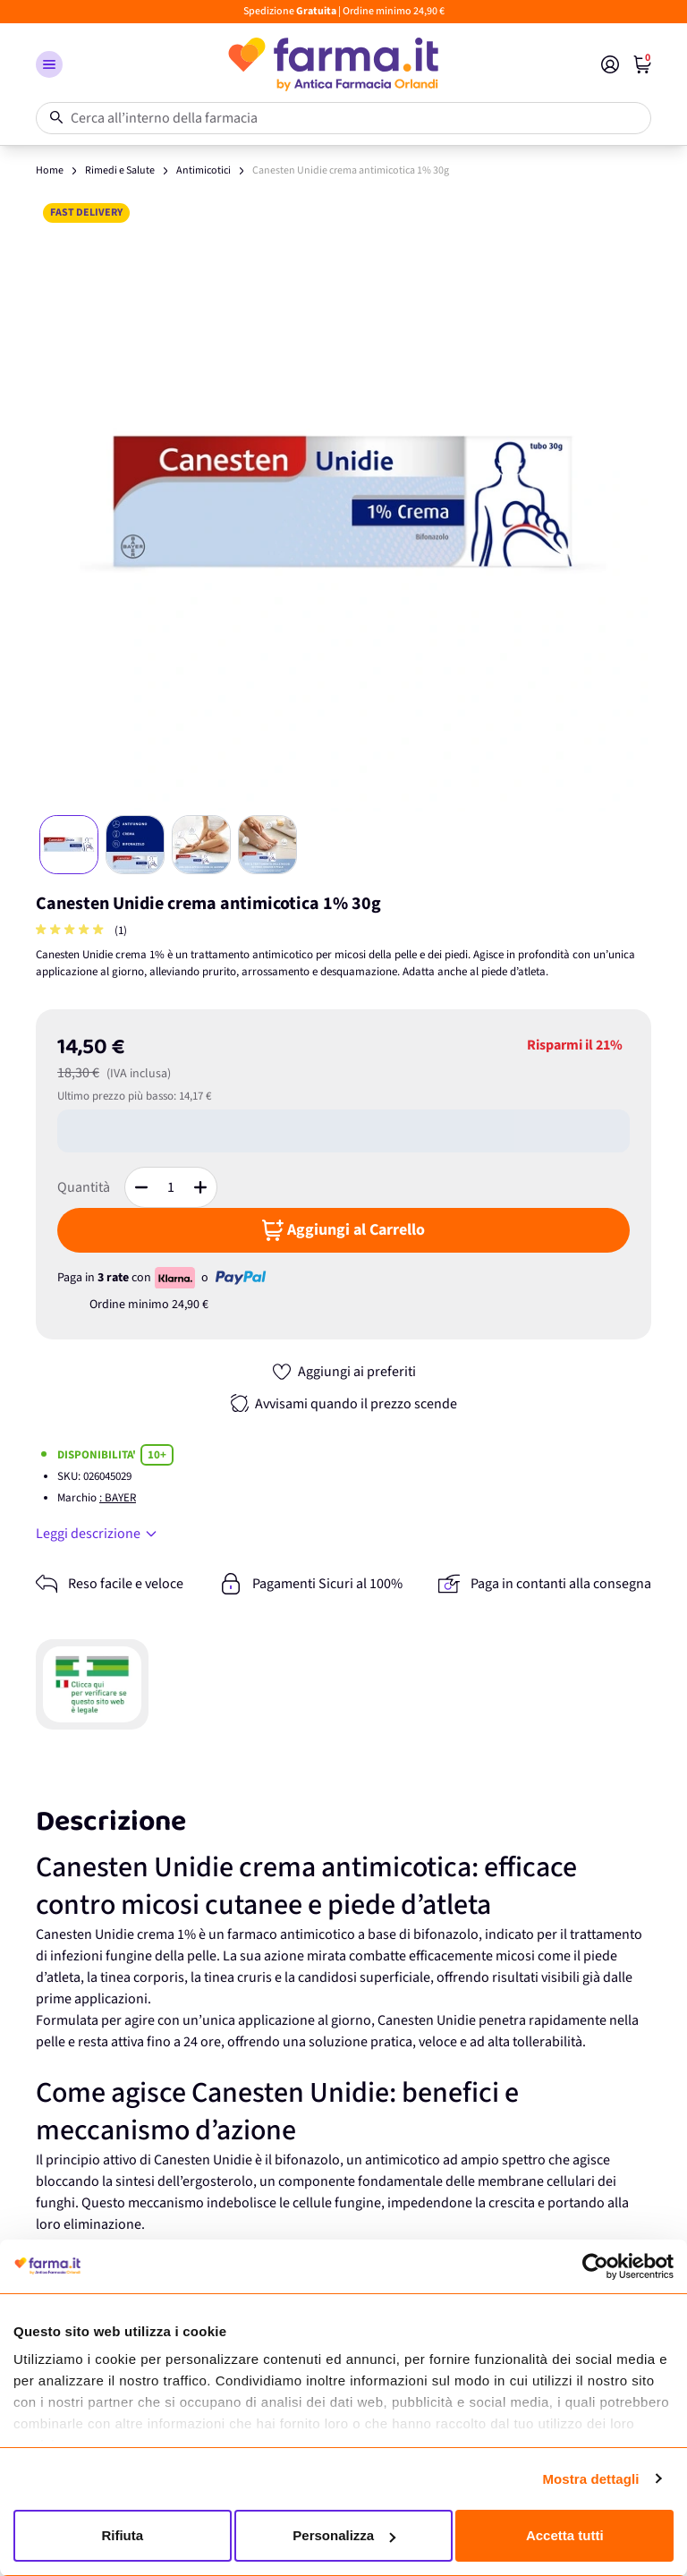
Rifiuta (122, 2535)
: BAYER (117, 1498)
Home (50, 170)
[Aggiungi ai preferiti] (343, 1371)
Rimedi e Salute (120, 170)
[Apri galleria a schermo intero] (343, 504)
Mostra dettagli (590, 2479)
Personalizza (344, 2535)
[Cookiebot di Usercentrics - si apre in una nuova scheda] (595, 2266)
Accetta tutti (565, 2535)
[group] (71, 930)
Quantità (83, 1187)
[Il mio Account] (610, 64)
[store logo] (331, 64)
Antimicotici (203, 170)
